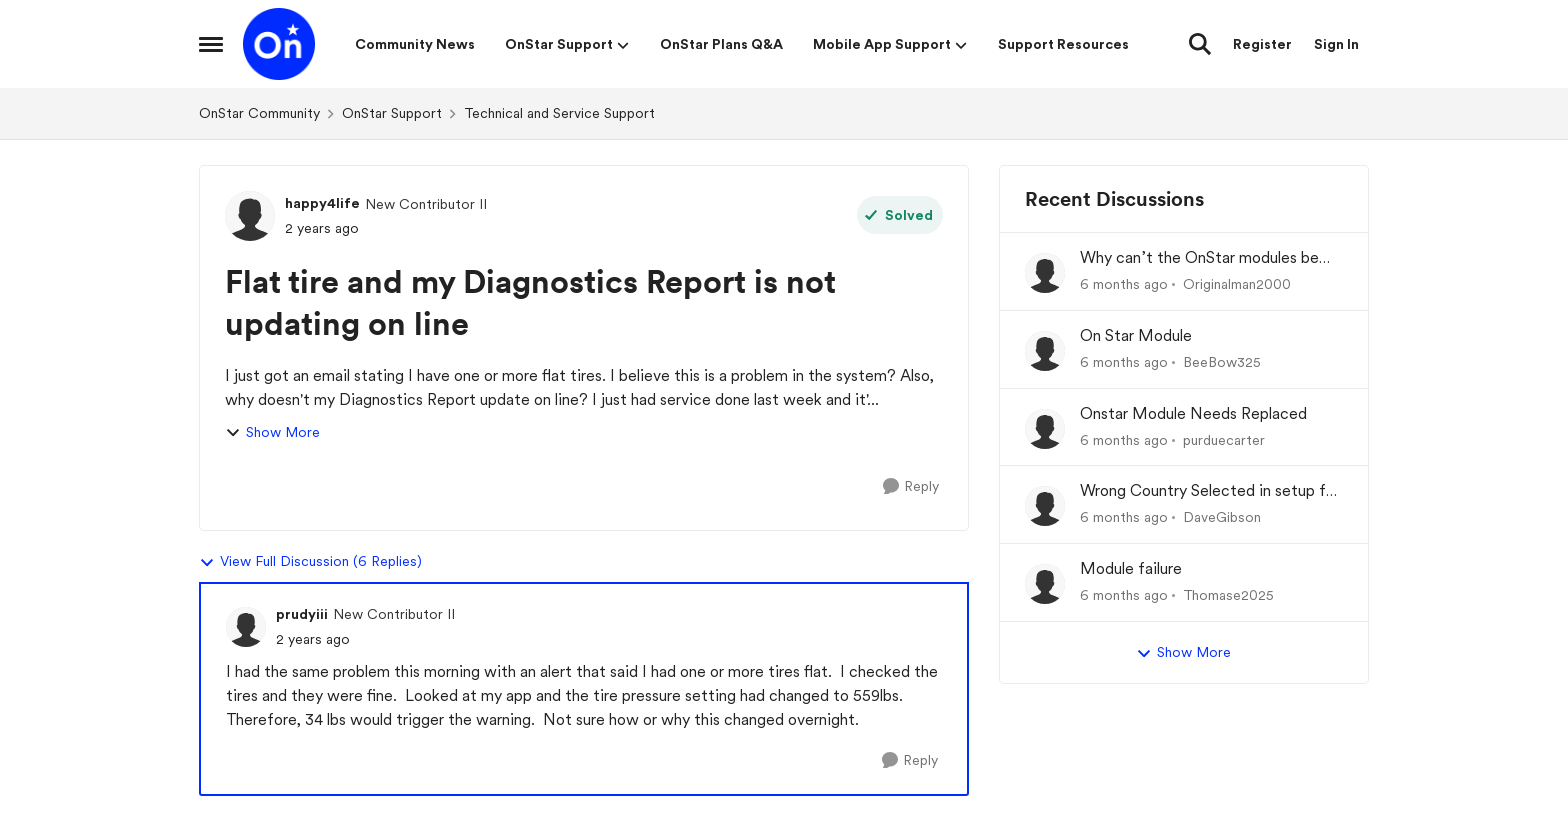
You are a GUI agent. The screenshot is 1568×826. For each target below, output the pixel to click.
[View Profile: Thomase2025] (1045, 584)
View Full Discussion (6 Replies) (310, 562)
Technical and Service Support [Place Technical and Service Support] (559, 113)
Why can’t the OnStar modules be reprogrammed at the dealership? (1199, 258)
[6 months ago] (1124, 284)
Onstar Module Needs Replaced (1193, 413)
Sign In (1336, 44)
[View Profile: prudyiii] (246, 627)
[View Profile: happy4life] (250, 216)
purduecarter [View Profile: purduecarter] (1224, 439)
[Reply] (911, 486)
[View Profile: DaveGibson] (1045, 506)
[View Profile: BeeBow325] (1045, 351)
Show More (272, 432)
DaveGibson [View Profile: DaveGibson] (1222, 517)
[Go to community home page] (279, 44)
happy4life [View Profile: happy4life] (322, 203)
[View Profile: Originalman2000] (1045, 273)
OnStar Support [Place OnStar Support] (392, 113)
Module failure (1131, 568)
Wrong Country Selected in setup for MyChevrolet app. (1210, 491)
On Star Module (1136, 335)
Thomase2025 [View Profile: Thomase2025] (1228, 595)
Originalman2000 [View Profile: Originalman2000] (1237, 284)
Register (1262, 44)
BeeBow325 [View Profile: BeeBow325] (1222, 362)
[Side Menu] (211, 44)
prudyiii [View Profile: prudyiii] (302, 614)
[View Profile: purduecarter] (1045, 429)
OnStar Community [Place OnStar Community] (259, 113)
